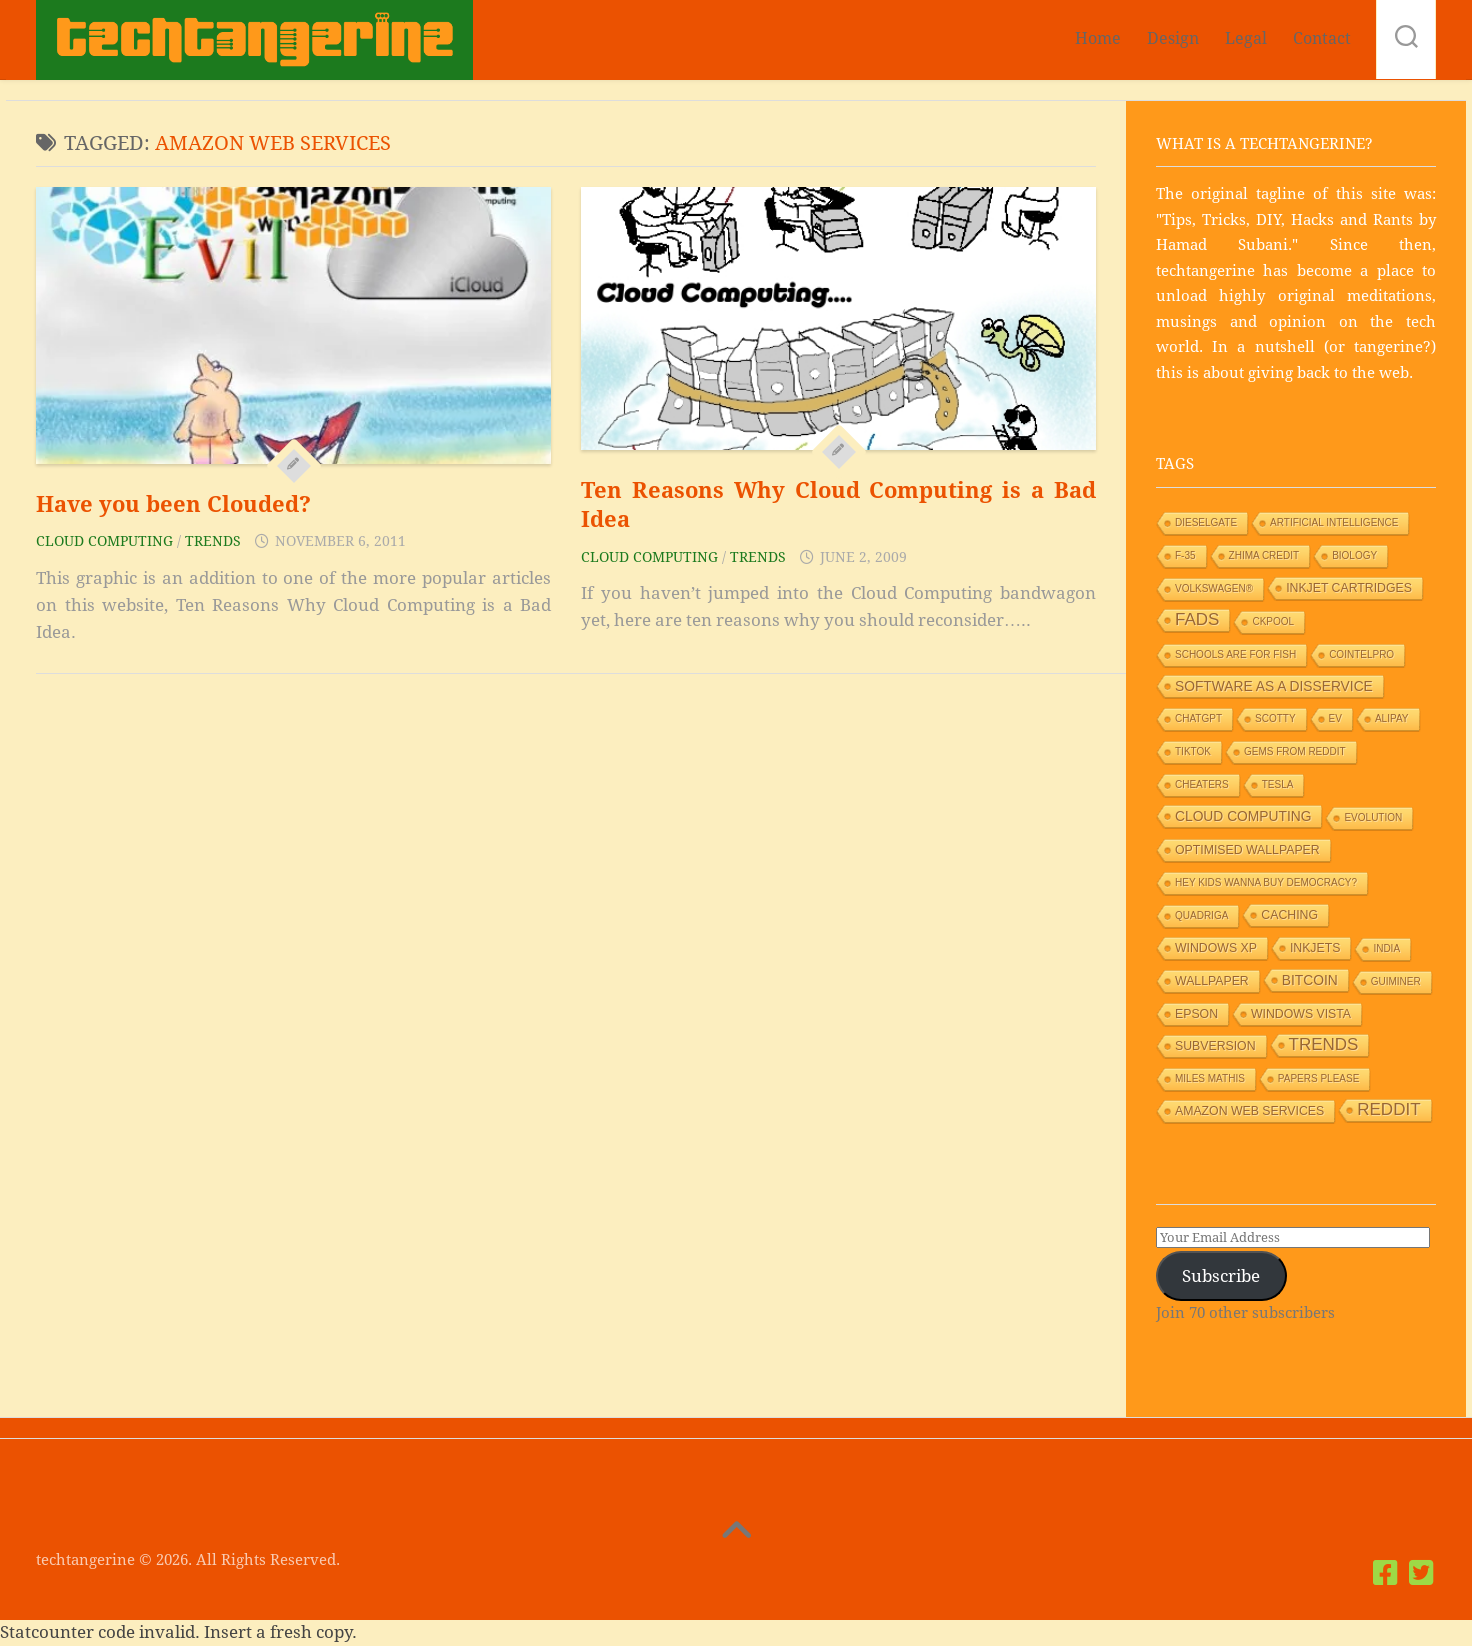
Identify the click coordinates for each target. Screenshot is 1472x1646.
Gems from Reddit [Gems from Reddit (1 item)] (1295, 751)
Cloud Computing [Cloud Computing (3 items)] (1243, 816)
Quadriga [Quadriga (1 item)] (1201, 915)
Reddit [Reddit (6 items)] (1388, 1109)
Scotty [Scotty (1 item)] (1275, 718)
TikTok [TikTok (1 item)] (1193, 751)
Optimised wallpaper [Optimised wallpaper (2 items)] (1247, 850)
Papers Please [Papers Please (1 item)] (1319, 1078)
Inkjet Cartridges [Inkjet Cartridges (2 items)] (1349, 588)
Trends (213, 541)
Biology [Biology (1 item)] (1354, 555)
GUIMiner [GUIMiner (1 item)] (1396, 981)
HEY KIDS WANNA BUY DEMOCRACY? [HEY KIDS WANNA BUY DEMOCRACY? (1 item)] (1266, 882)
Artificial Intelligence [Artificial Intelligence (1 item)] (1334, 522)
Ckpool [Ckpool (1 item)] (1273, 621)
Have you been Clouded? (173, 504)
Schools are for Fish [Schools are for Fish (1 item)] (1235, 654)
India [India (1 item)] (1386, 948)
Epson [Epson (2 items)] (1196, 1014)
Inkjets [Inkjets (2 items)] (1315, 948)
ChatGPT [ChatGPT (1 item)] (1198, 718)
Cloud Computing (104, 541)
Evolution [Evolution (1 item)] (1373, 817)
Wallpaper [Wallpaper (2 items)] (1212, 981)
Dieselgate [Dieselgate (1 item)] (1206, 522)
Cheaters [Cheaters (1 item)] (1202, 784)
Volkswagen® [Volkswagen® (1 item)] (1214, 588)
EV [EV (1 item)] (1335, 718)
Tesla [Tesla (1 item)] (1278, 784)
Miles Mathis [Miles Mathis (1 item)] (1210, 1078)
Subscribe (1221, 1276)
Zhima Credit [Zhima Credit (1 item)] (1264, 555)
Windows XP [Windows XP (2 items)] (1216, 948)
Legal (1246, 38)
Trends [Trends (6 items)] (1324, 1044)
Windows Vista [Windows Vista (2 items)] (1301, 1014)
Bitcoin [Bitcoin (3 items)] (1310, 980)
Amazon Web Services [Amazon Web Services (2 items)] (1249, 1111)
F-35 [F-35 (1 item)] (1185, 555)
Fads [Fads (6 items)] (1197, 619)
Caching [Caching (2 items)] (1289, 915)
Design (1173, 38)
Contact (1322, 38)
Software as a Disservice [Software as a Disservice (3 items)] (1274, 686)
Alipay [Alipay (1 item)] (1392, 718)
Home (1098, 38)
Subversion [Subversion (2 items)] (1215, 1046)
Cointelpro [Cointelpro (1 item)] (1361, 654)
